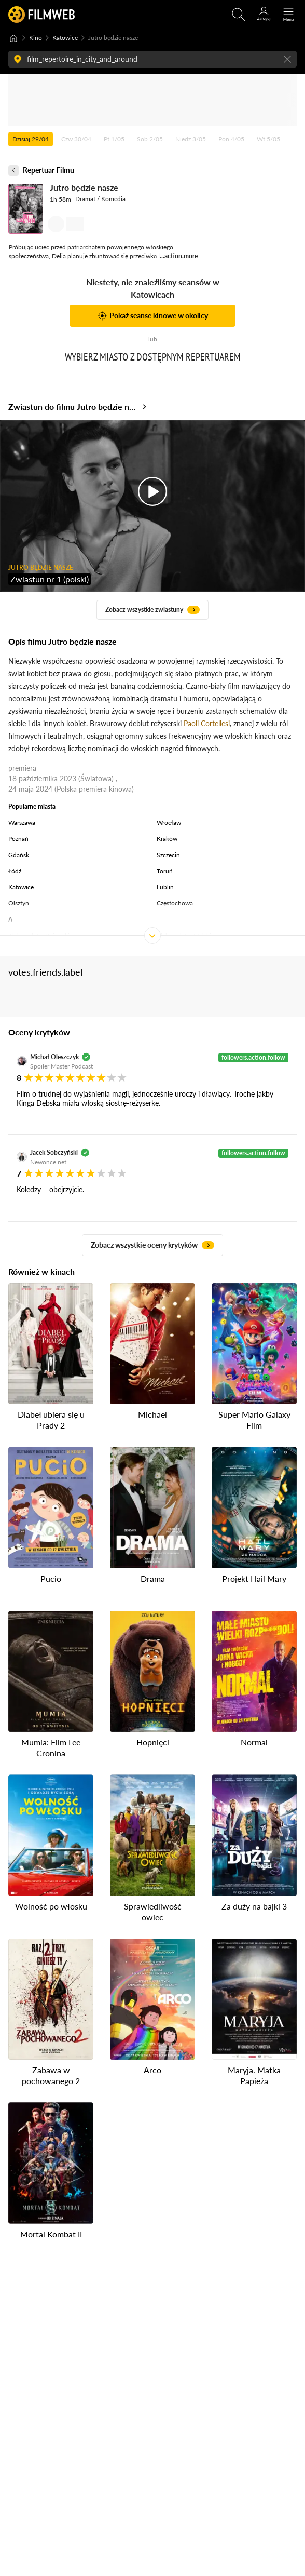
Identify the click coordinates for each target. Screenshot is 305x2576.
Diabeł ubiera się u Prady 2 (51, 1419)
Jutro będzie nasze (84, 187)
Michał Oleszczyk (54, 1057)
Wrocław (169, 822)
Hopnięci (152, 1742)
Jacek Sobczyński (54, 1152)
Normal (254, 1742)
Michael (152, 1414)
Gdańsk (18, 855)
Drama (153, 1578)
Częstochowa (175, 903)
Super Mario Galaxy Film (254, 1419)
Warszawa (21, 822)
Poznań (18, 839)
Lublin (165, 887)
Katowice (65, 38)
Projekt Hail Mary (254, 1578)
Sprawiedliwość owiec (153, 1911)
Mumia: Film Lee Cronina (50, 1747)
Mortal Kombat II (51, 2234)
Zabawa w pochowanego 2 (51, 2075)
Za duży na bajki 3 (254, 1906)
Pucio (50, 1578)
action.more (181, 256)
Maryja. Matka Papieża (254, 2075)
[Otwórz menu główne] (288, 14)
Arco (152, 2070)
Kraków (167, 839)
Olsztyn (18, 903)
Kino (35, 38)
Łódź (14, 871)
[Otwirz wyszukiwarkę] (238, 14)
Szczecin (168, 855)
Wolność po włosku (51, 1906)
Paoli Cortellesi (207, 723)
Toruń (165, 871)
